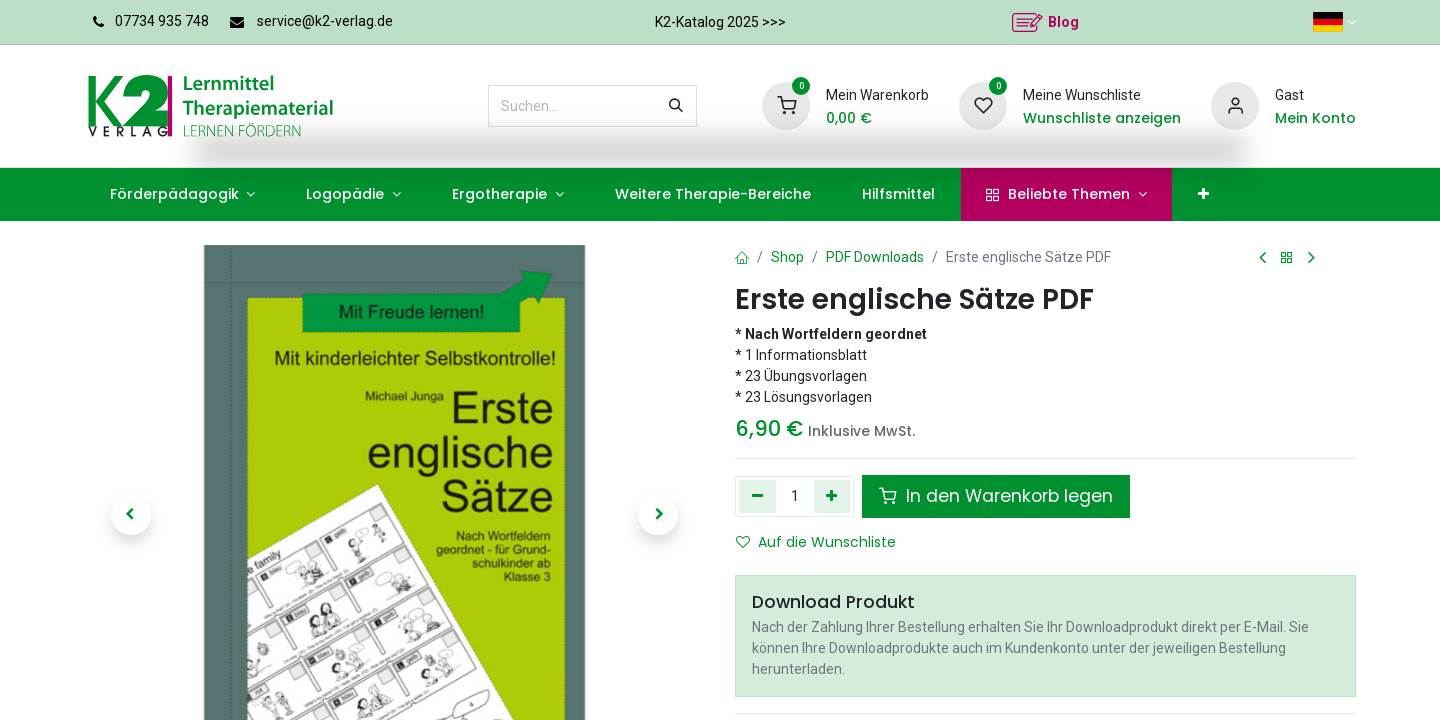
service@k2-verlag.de (325, 21)
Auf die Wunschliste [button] (816, 542)
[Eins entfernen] (757, 496)
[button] (130, 515)
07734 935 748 (162, 21)
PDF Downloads (875, 257)
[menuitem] (182, 194)
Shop (787, 257)
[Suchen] (676, 106)
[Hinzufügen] (832, 496)
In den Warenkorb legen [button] (996, 496)
